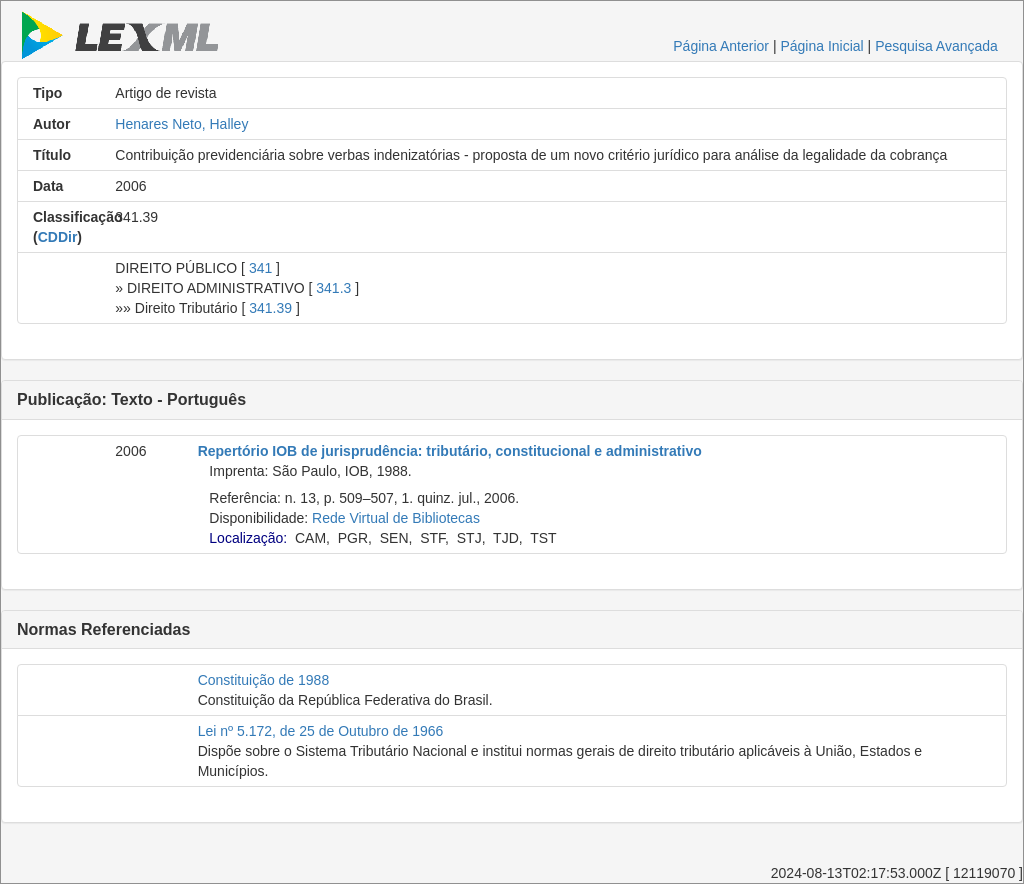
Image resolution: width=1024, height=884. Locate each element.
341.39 (270, 308)
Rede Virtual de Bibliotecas (396, 518)
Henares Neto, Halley (181, 124)
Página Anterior (721, 46)
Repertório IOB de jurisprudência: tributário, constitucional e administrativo (450, 451)
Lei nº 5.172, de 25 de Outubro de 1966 (321, 731)
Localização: (248, 538)
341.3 (333, 288)
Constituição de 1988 (264, 680)
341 (260, 268)
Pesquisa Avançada (936, 46)
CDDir (58, 237)
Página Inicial (821, 46)
